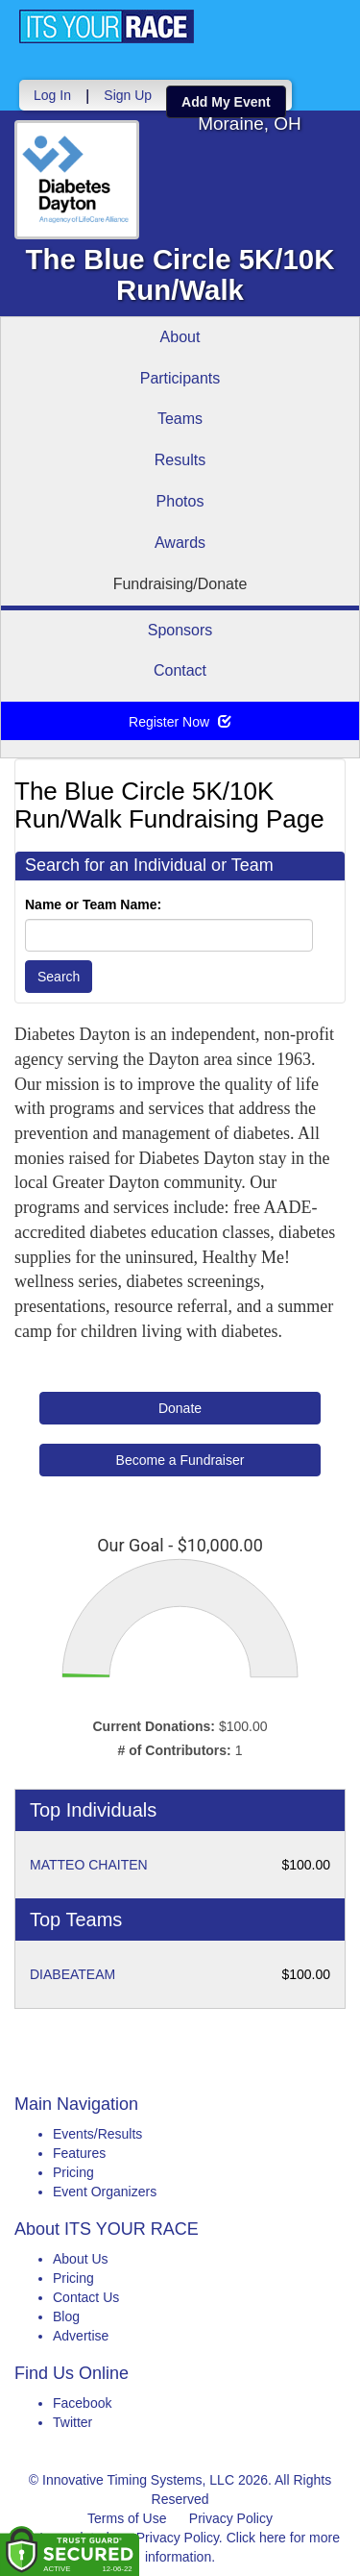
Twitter (72, 2422)
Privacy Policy (231, 2518)
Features (79, 2153)
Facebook (82, 2403)
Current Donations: (153, 1726)
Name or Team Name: (93, 904)
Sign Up (128, 95)
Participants (180, 378)
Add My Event (226, 102)
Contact (180, 670)
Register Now (180, 722)
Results (180, 460)
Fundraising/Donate (180, 584)
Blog (66, 2316)
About (180, 337)
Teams (180, 418)
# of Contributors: (174, 1750)
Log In (52, 95)
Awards (180, 542)
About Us (80, 2258)
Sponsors (180, 630)
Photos (180, 501)
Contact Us (86, 2297)
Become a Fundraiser (180, 1460)
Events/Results (97, 2134)
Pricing (73, 2172)
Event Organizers (104, 2191)
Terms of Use (126, 2518)
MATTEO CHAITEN (89, 1864)
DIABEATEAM (72, 1974)
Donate (180, 1408)
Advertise (80, 2335)
